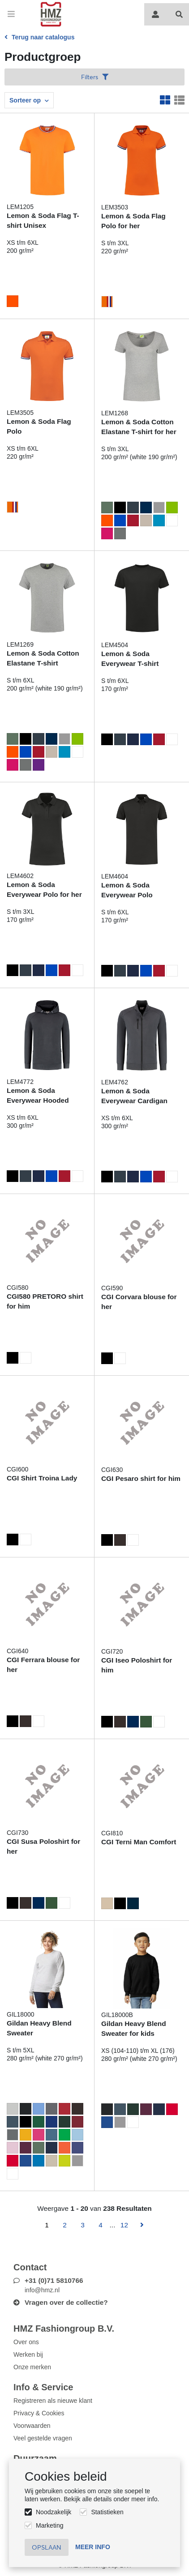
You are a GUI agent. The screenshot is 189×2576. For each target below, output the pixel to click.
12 (124, 2225)
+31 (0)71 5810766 (54, 2280)
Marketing (49, 2525)
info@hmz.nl (42, 2290)
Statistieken (107, 2512)
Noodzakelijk (53, 2512)
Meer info (92, 2546)
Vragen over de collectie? (66, 2302)
